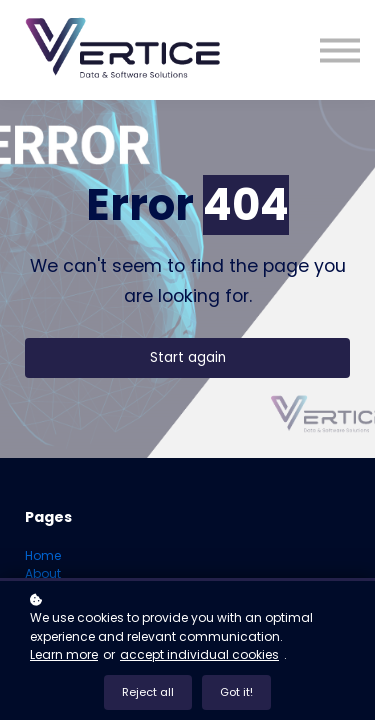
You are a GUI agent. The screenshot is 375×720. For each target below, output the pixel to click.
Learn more (64, 654)
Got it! (236, 692)
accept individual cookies (199, 654)
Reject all (148, 692)
